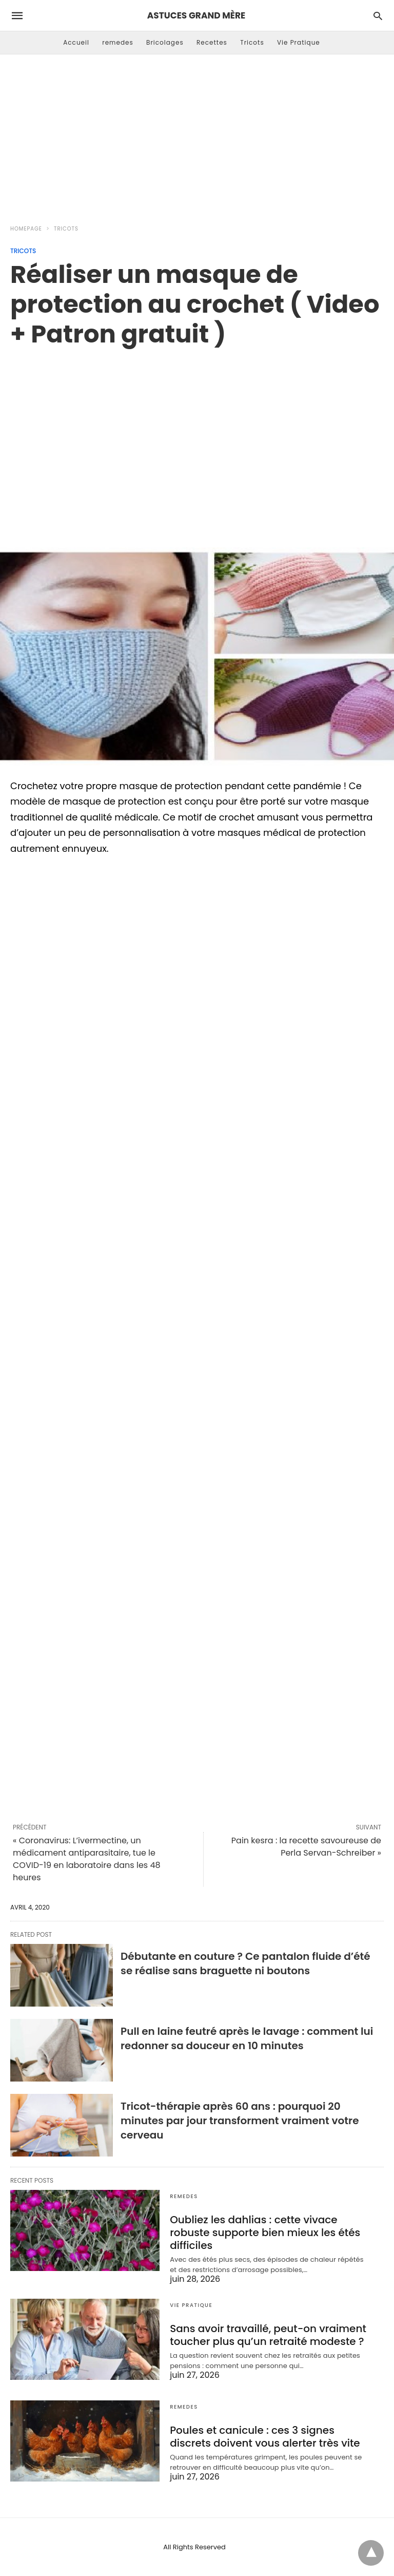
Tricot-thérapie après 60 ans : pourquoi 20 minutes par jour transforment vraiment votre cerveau (240, 2120)
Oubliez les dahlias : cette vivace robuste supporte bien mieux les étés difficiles (265, 2232)
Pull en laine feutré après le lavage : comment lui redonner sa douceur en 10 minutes (247, 2038)
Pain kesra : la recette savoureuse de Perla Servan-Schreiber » (306, 1847)
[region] (197, 436)
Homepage (26, 229)
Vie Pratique (298, 42)
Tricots (252, 42)
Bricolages (165, 42)
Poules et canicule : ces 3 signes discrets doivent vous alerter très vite (265, 2436)
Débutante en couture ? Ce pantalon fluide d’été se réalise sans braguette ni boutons (245, 1963)
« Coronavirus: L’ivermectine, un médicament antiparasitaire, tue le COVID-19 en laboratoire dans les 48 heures (87, 1859)
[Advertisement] (197, 136)
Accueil (76, 42)
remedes (117, 42)
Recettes (211, 42)
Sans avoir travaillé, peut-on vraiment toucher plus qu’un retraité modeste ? (268, 2335)
